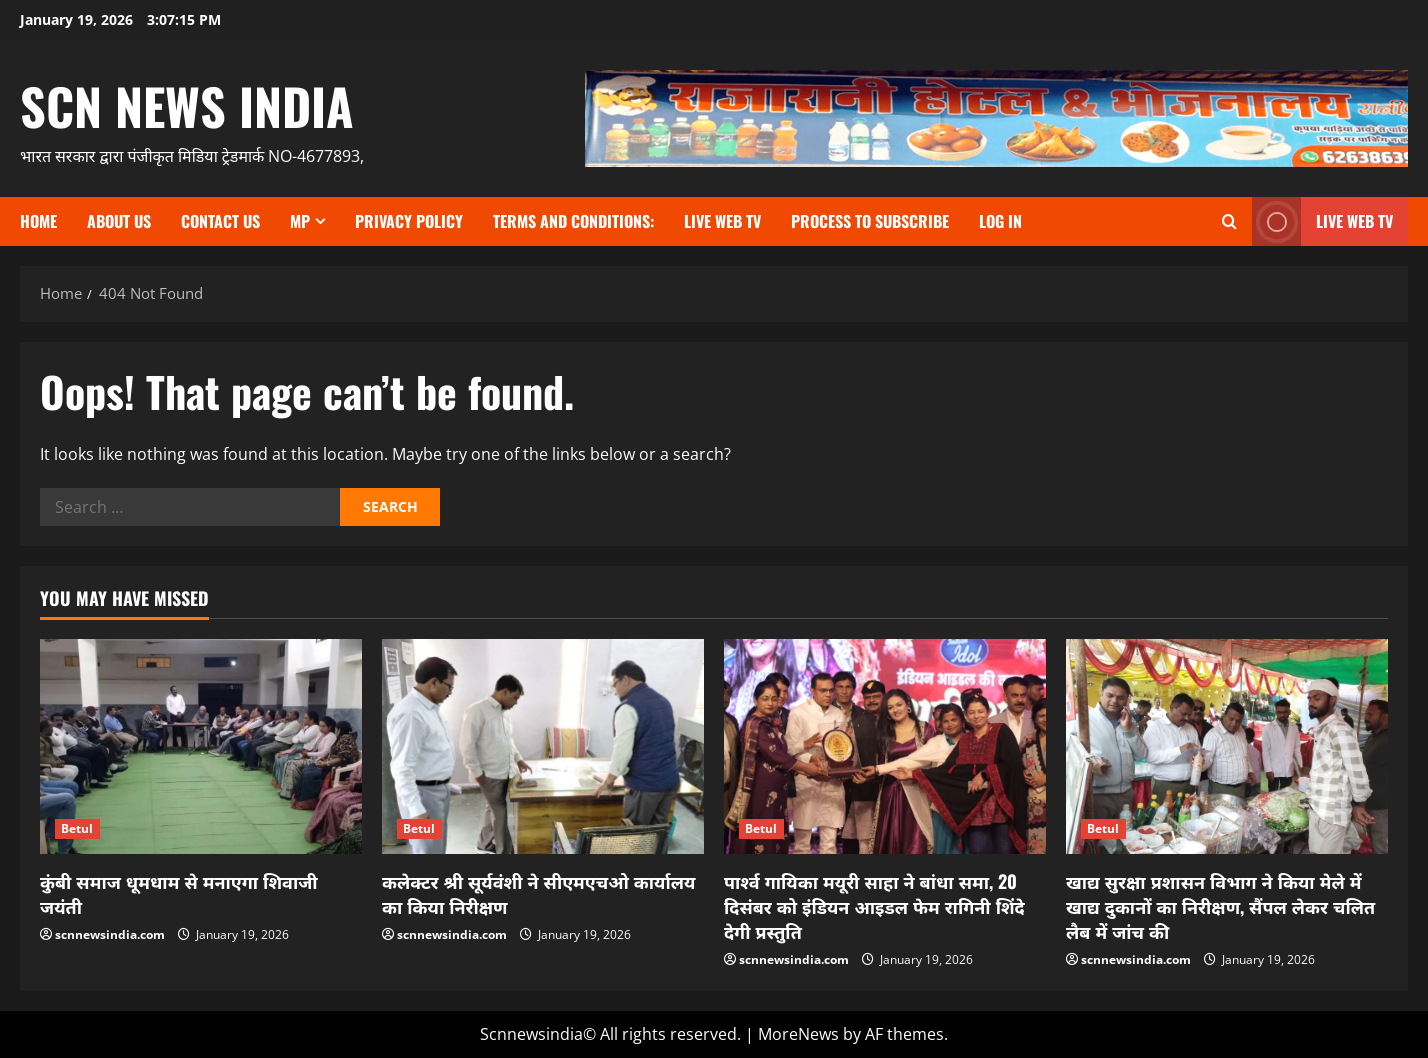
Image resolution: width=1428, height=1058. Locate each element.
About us (119, 221)
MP (300, 221)
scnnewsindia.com (110, 934)
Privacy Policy (409, 221)
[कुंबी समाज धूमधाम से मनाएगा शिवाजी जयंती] (201, 746)
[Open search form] (1229, 221)
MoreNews (798, 1034)
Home (38, 221)
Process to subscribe (870, 221)
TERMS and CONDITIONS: (573, 221)
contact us (220, 221)
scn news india (187, 105)
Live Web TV (722, 221)
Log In (1000, 221)
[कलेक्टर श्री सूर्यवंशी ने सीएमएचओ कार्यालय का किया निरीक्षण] (543, 746)
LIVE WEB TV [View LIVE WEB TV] (1322, 221)
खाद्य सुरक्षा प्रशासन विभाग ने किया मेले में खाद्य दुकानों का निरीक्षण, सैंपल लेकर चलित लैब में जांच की (1220, 906)
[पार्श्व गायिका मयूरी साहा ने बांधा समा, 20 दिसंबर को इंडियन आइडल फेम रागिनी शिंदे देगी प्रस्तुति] (885, 746)
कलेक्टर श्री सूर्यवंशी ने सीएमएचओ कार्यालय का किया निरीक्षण (539, 893)
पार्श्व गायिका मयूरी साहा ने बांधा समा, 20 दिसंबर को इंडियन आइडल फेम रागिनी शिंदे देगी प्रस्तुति (874, 906)
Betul (77, 828)
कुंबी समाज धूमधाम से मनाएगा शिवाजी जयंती (179, 893)
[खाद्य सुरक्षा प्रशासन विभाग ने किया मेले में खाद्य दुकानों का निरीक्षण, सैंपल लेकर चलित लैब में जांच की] (1227, 746)
